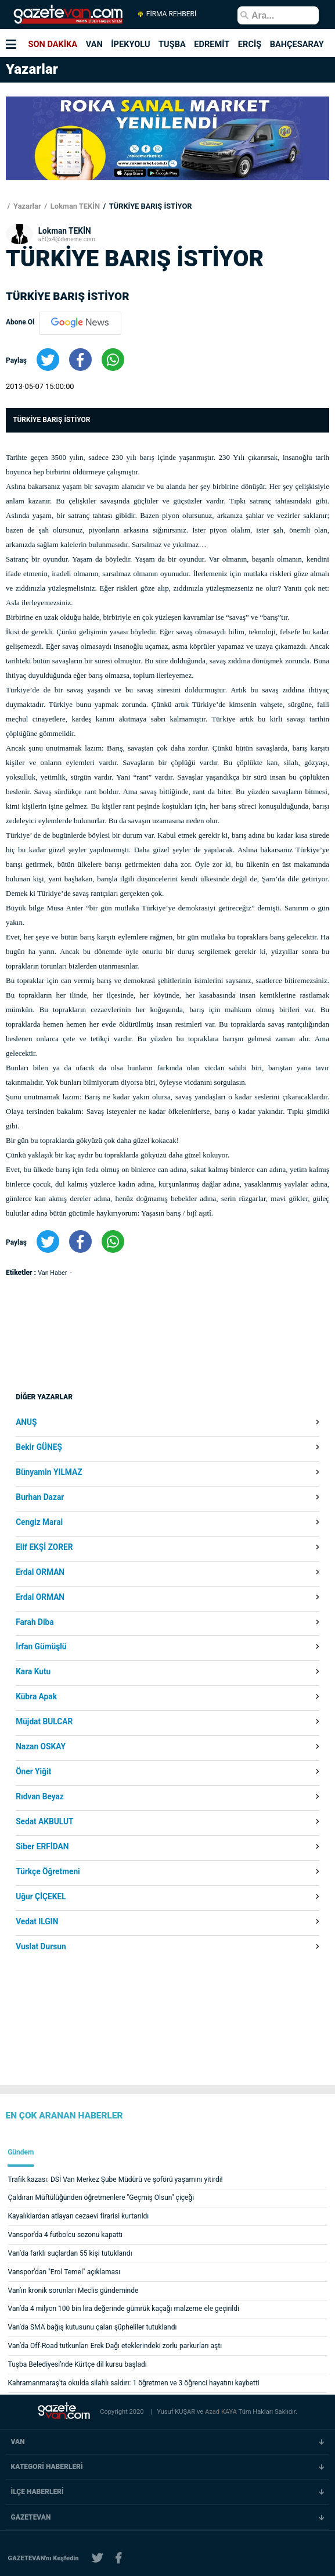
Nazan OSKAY (41, 1747)
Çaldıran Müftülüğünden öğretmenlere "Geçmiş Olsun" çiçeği (101, 2197)
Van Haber (53, 1273)
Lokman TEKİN (74, 206)
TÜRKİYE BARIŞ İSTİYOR (149, 206)
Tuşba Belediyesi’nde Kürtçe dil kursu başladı (78, 2364)
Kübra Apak (36, 1697)
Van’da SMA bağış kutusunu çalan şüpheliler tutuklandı (92, 2327)
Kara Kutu (33, 1672)
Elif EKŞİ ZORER (44, 1548)
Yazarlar (26, 206)
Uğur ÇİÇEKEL (41, 1897)
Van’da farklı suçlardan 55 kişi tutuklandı (70, 2253)
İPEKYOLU (130, 44)
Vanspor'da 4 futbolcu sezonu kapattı (65, 2235)
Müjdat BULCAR (44, 1722)
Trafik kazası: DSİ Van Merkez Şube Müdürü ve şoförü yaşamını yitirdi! (115, 2179)
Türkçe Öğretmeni (48, 1872)
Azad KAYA (222, 2412)
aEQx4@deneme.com (66, 239)
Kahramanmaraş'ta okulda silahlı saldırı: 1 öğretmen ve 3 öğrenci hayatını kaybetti (134, 2383)
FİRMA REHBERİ (166, 14)
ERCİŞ (249, 44)
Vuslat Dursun (41, 1947)
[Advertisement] (108, 1392)
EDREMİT (211, 44)
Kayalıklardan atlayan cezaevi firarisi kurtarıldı (78, 2216)
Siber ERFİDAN (42, 1847)
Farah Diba (34, 1623)
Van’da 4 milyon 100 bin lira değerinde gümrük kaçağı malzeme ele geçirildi (123, 2309)
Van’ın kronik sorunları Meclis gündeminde (73, 2290)
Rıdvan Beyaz (40, 1797)
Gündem (21, 2152)
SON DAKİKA (53, 44)
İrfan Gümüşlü (41, 1647)
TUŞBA (172, 44)
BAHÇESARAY (297, 44)
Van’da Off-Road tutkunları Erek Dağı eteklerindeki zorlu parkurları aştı (115, 2346)
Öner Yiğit (33, 1772)
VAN (94, 44)
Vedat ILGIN (37, 1922)
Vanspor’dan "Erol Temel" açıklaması (64, 2272)
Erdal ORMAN (40, 1573)
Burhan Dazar (40, 1498)
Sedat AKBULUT (44, 1822)
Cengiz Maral (39, 1523)
